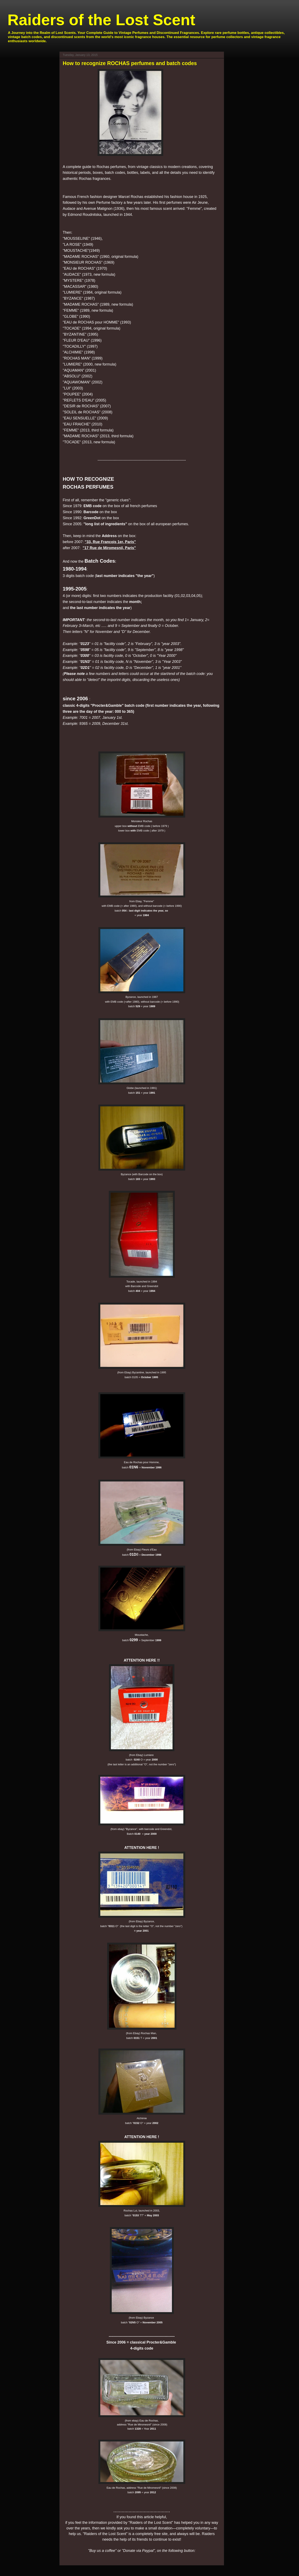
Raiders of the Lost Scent (101, 19)
